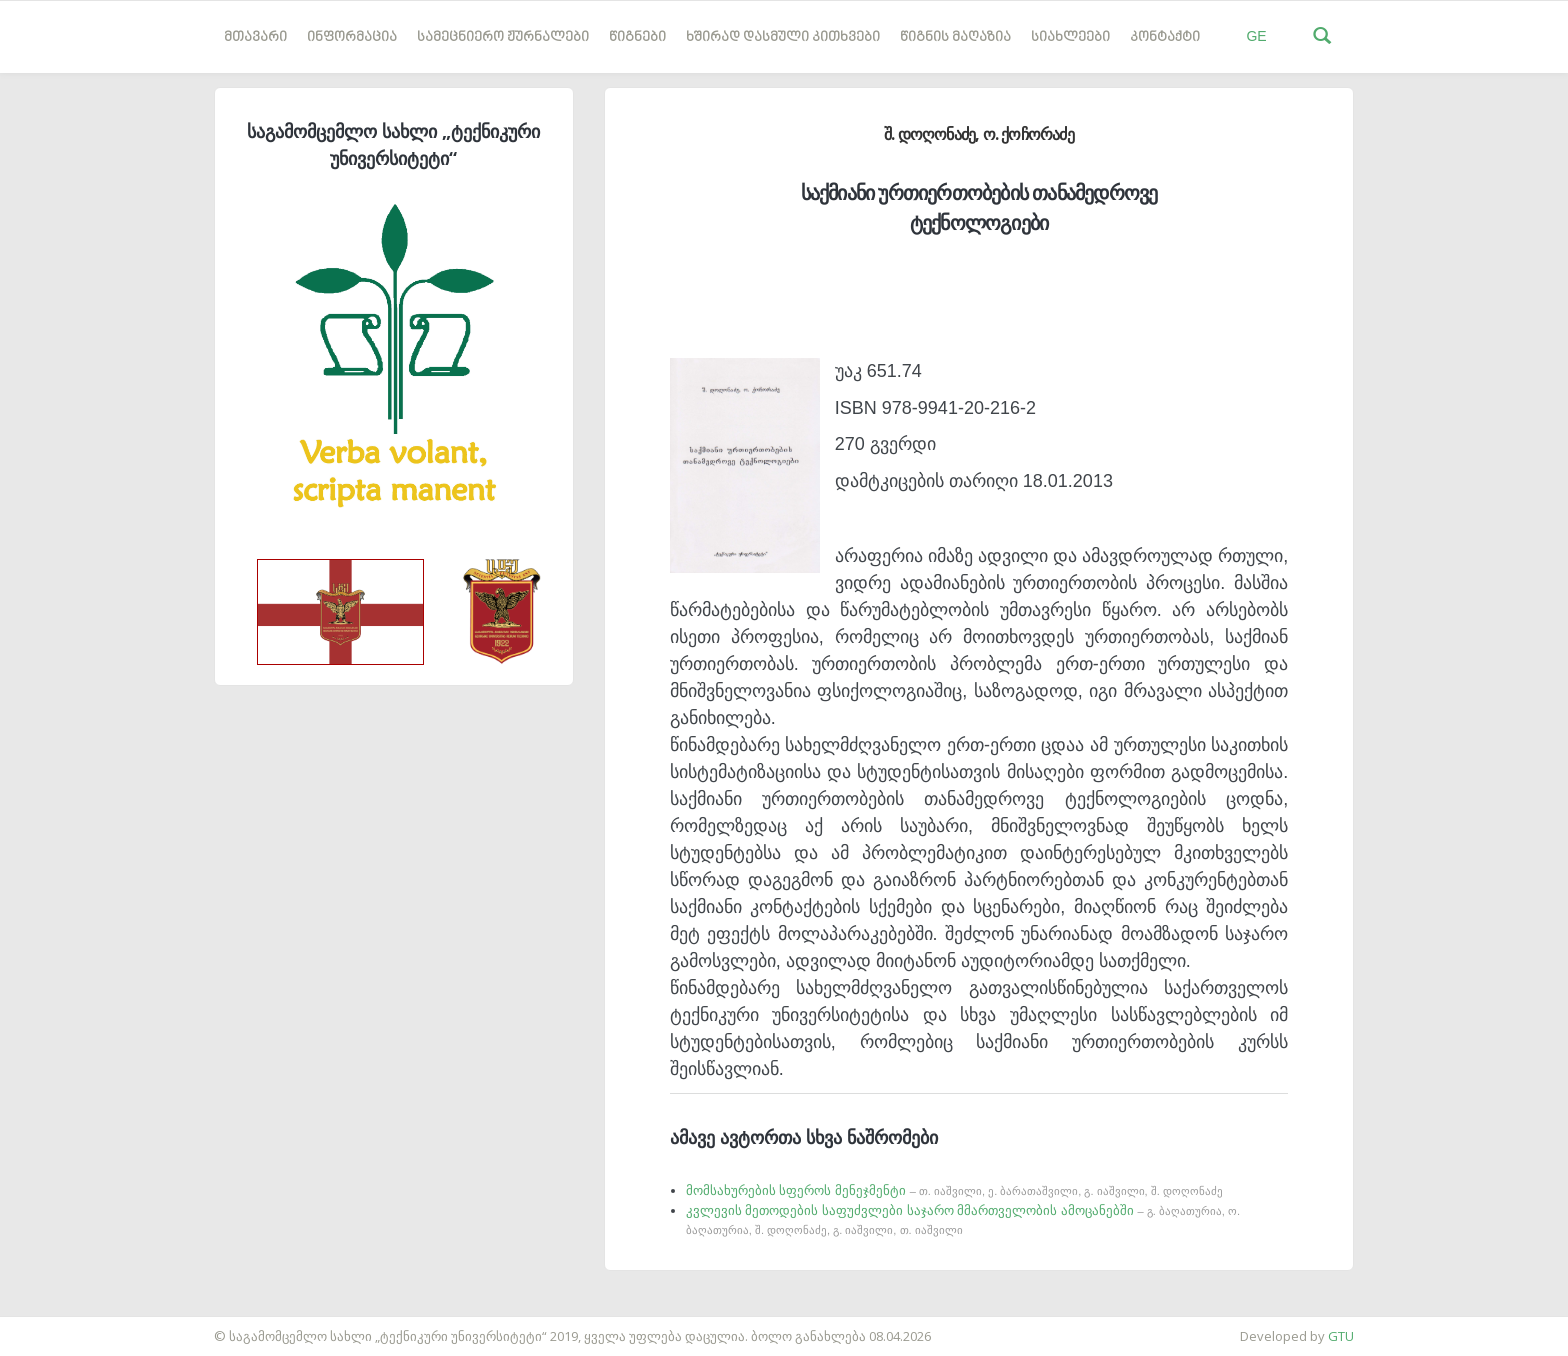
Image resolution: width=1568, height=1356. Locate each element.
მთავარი (255, 37)
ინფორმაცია (352, 37)
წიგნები (637, 37)
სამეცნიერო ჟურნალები (503, 37)
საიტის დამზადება (59, 1326)
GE (1256, 36)
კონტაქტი (1165, 37)
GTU (1341, 1336)
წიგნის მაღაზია (955, 37)
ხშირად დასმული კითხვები (783, 37)
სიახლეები (1070, 37)
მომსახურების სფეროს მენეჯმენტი (954, 1190)
